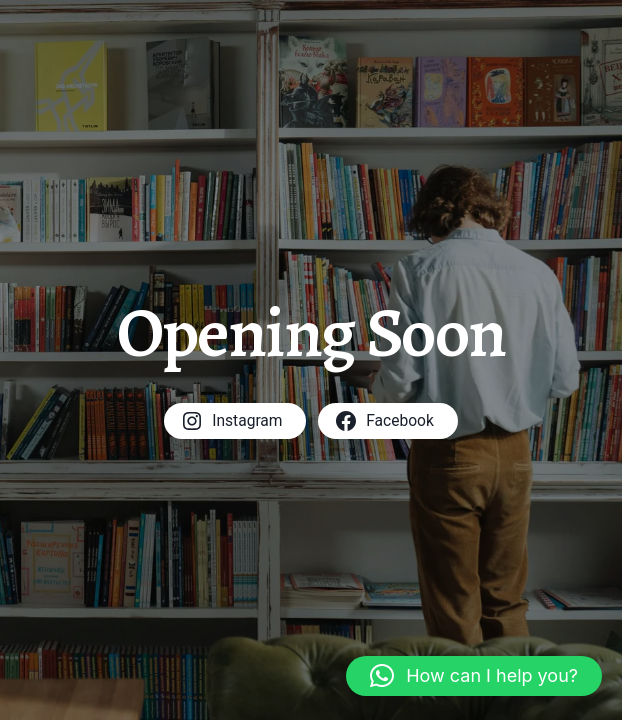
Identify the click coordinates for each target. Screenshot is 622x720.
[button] (474, 676)
